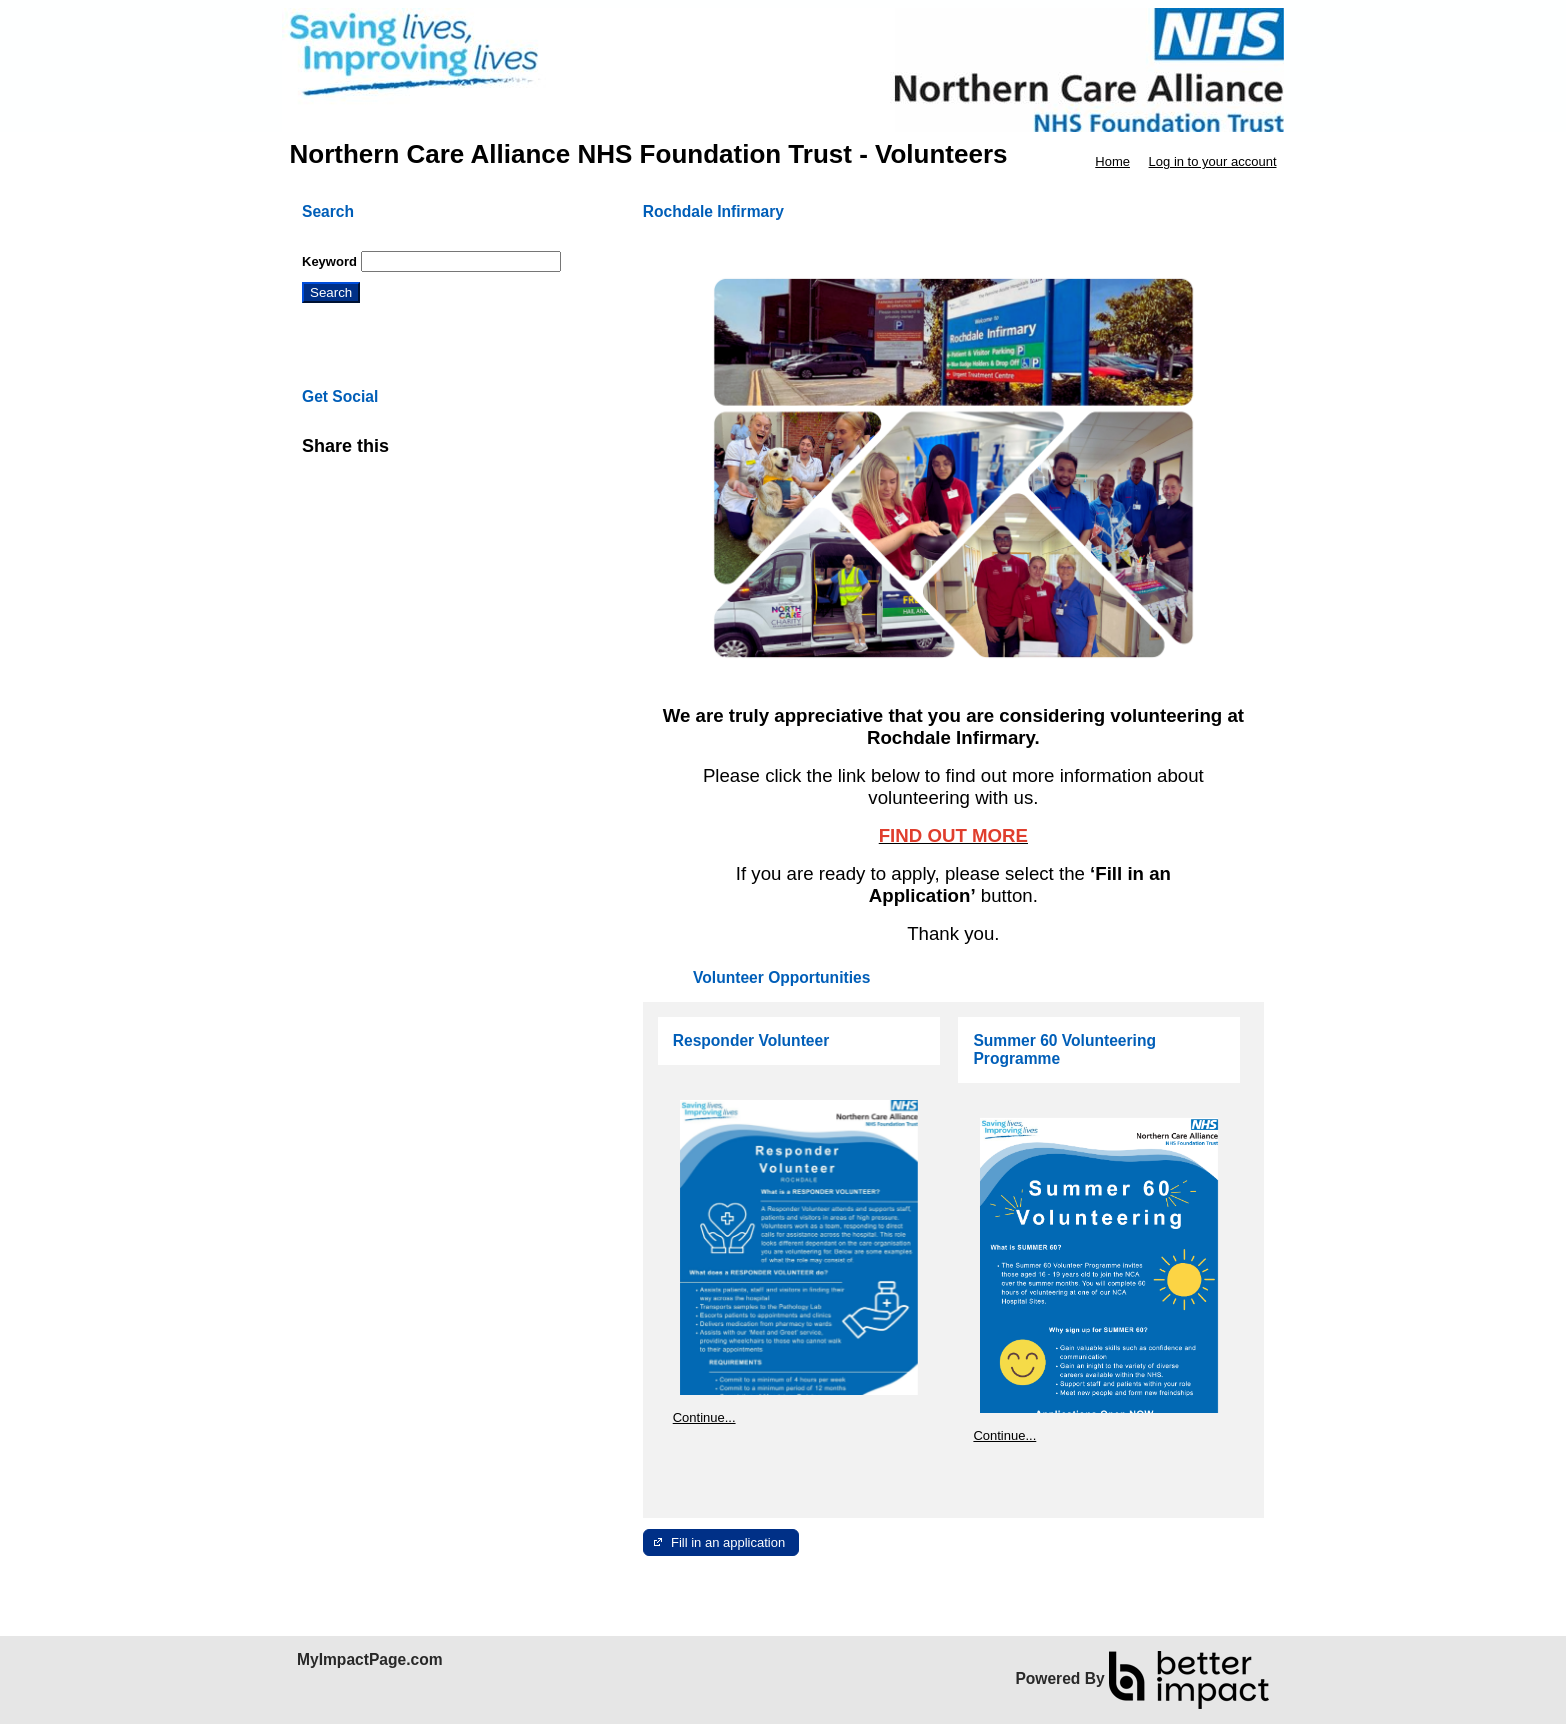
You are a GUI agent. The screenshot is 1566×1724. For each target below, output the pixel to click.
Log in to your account (1213, 161)
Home (1112, 161)
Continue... (704, 1417)
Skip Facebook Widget (454, 454)
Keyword (329, 261)
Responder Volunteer (751, 1040)
